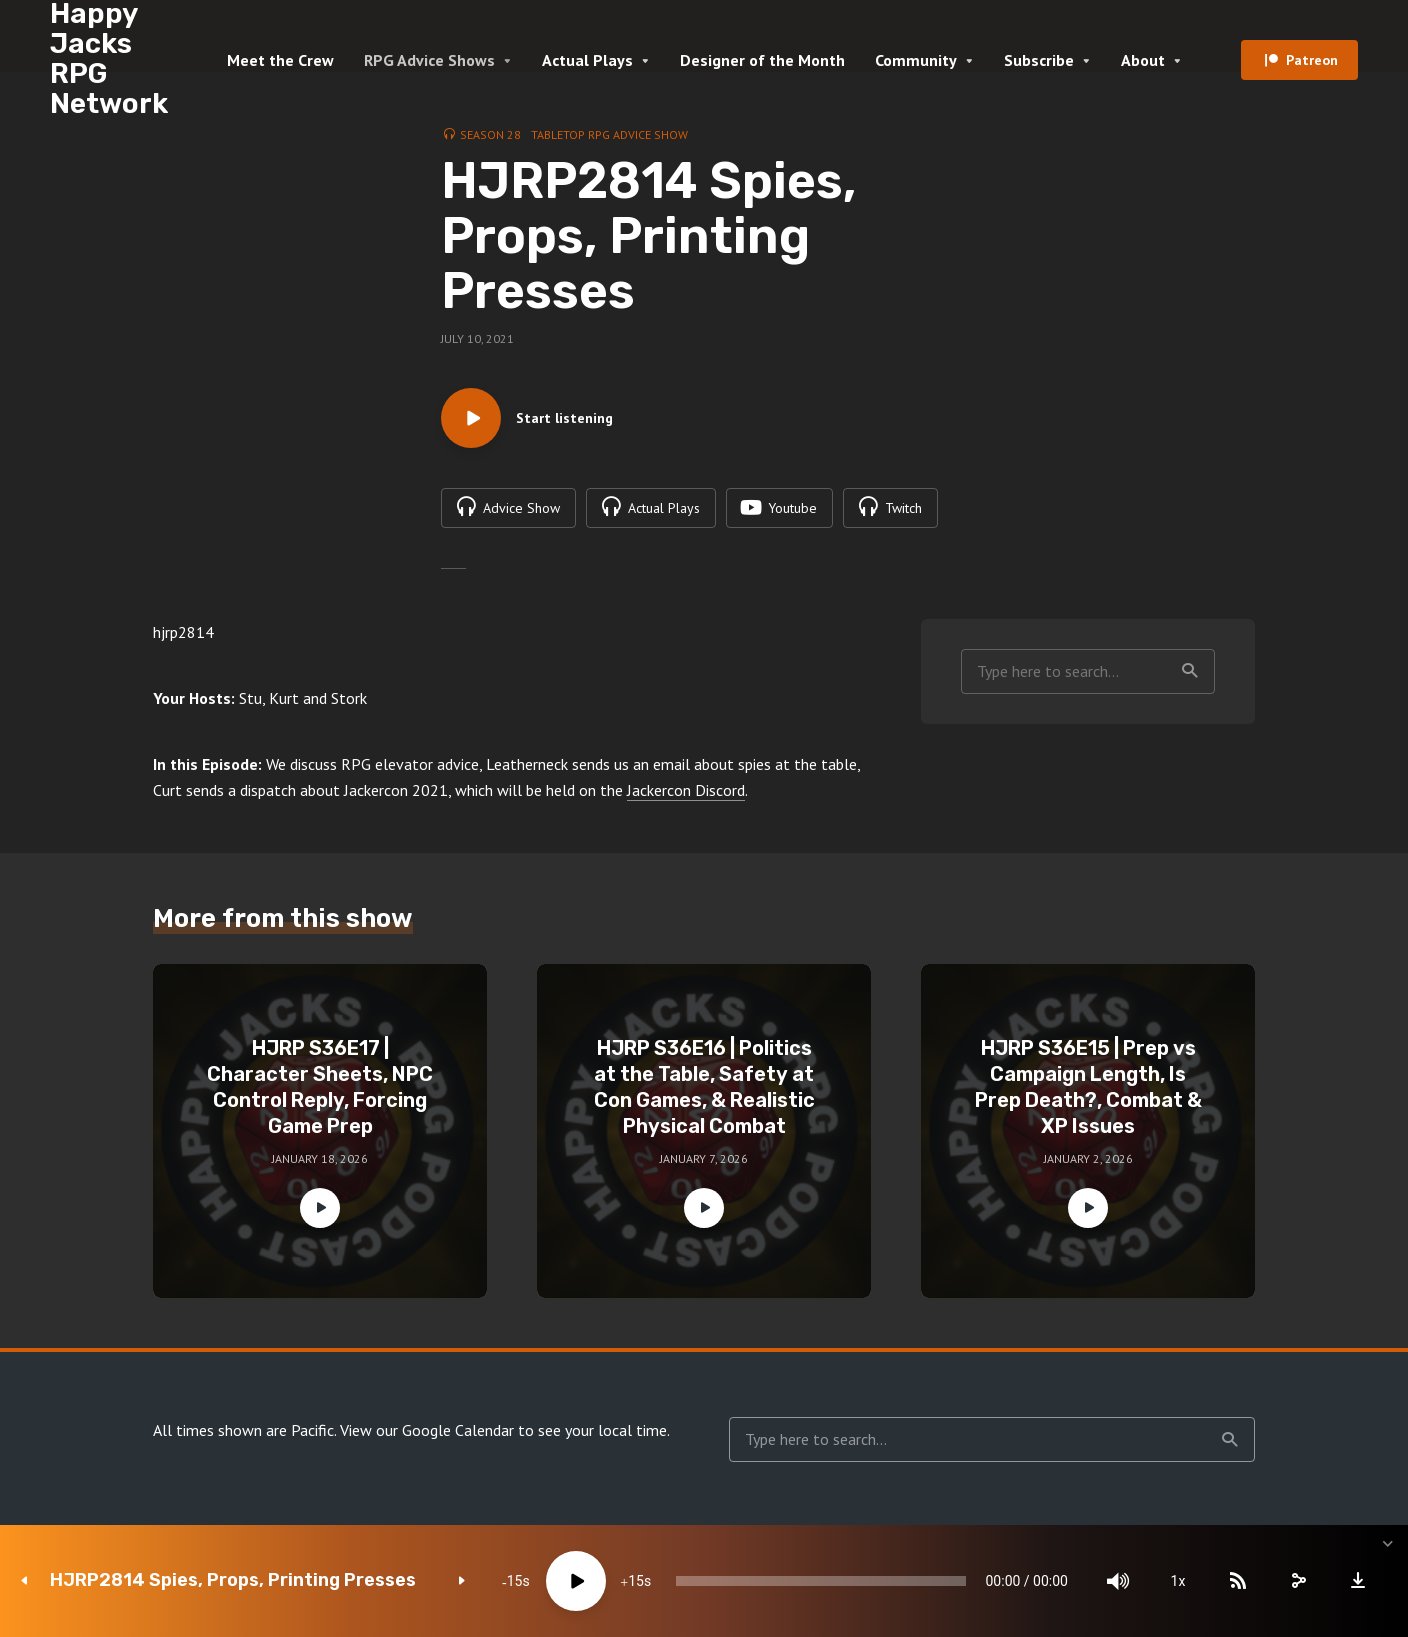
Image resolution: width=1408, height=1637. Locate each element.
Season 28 (490, 134)
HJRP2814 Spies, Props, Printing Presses (233, 1580)
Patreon (1312, 60)
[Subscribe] (1238, 1581)
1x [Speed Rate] (1178, 1581)
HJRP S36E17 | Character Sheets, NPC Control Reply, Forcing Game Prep (320, 1087)
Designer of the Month (762, 60)
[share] (1298, 1581)
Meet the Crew (280, 60)
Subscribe (1039, 60)
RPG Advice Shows (429, 60)
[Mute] (1118, 1581)
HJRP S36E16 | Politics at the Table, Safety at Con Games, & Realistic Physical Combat (704, 1087)
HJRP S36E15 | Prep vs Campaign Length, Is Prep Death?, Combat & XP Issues (1088, 1087)
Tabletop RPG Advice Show (609, 134)
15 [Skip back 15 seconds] (515, 1581)
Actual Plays (587, 60)
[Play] (576, 1581)
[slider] (821, 1581)
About (1143, 60)
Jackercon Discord (686, 790)
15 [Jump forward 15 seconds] (636, 1581)
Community (916, 60)
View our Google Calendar (427, 1430)
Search (1190, 671)
